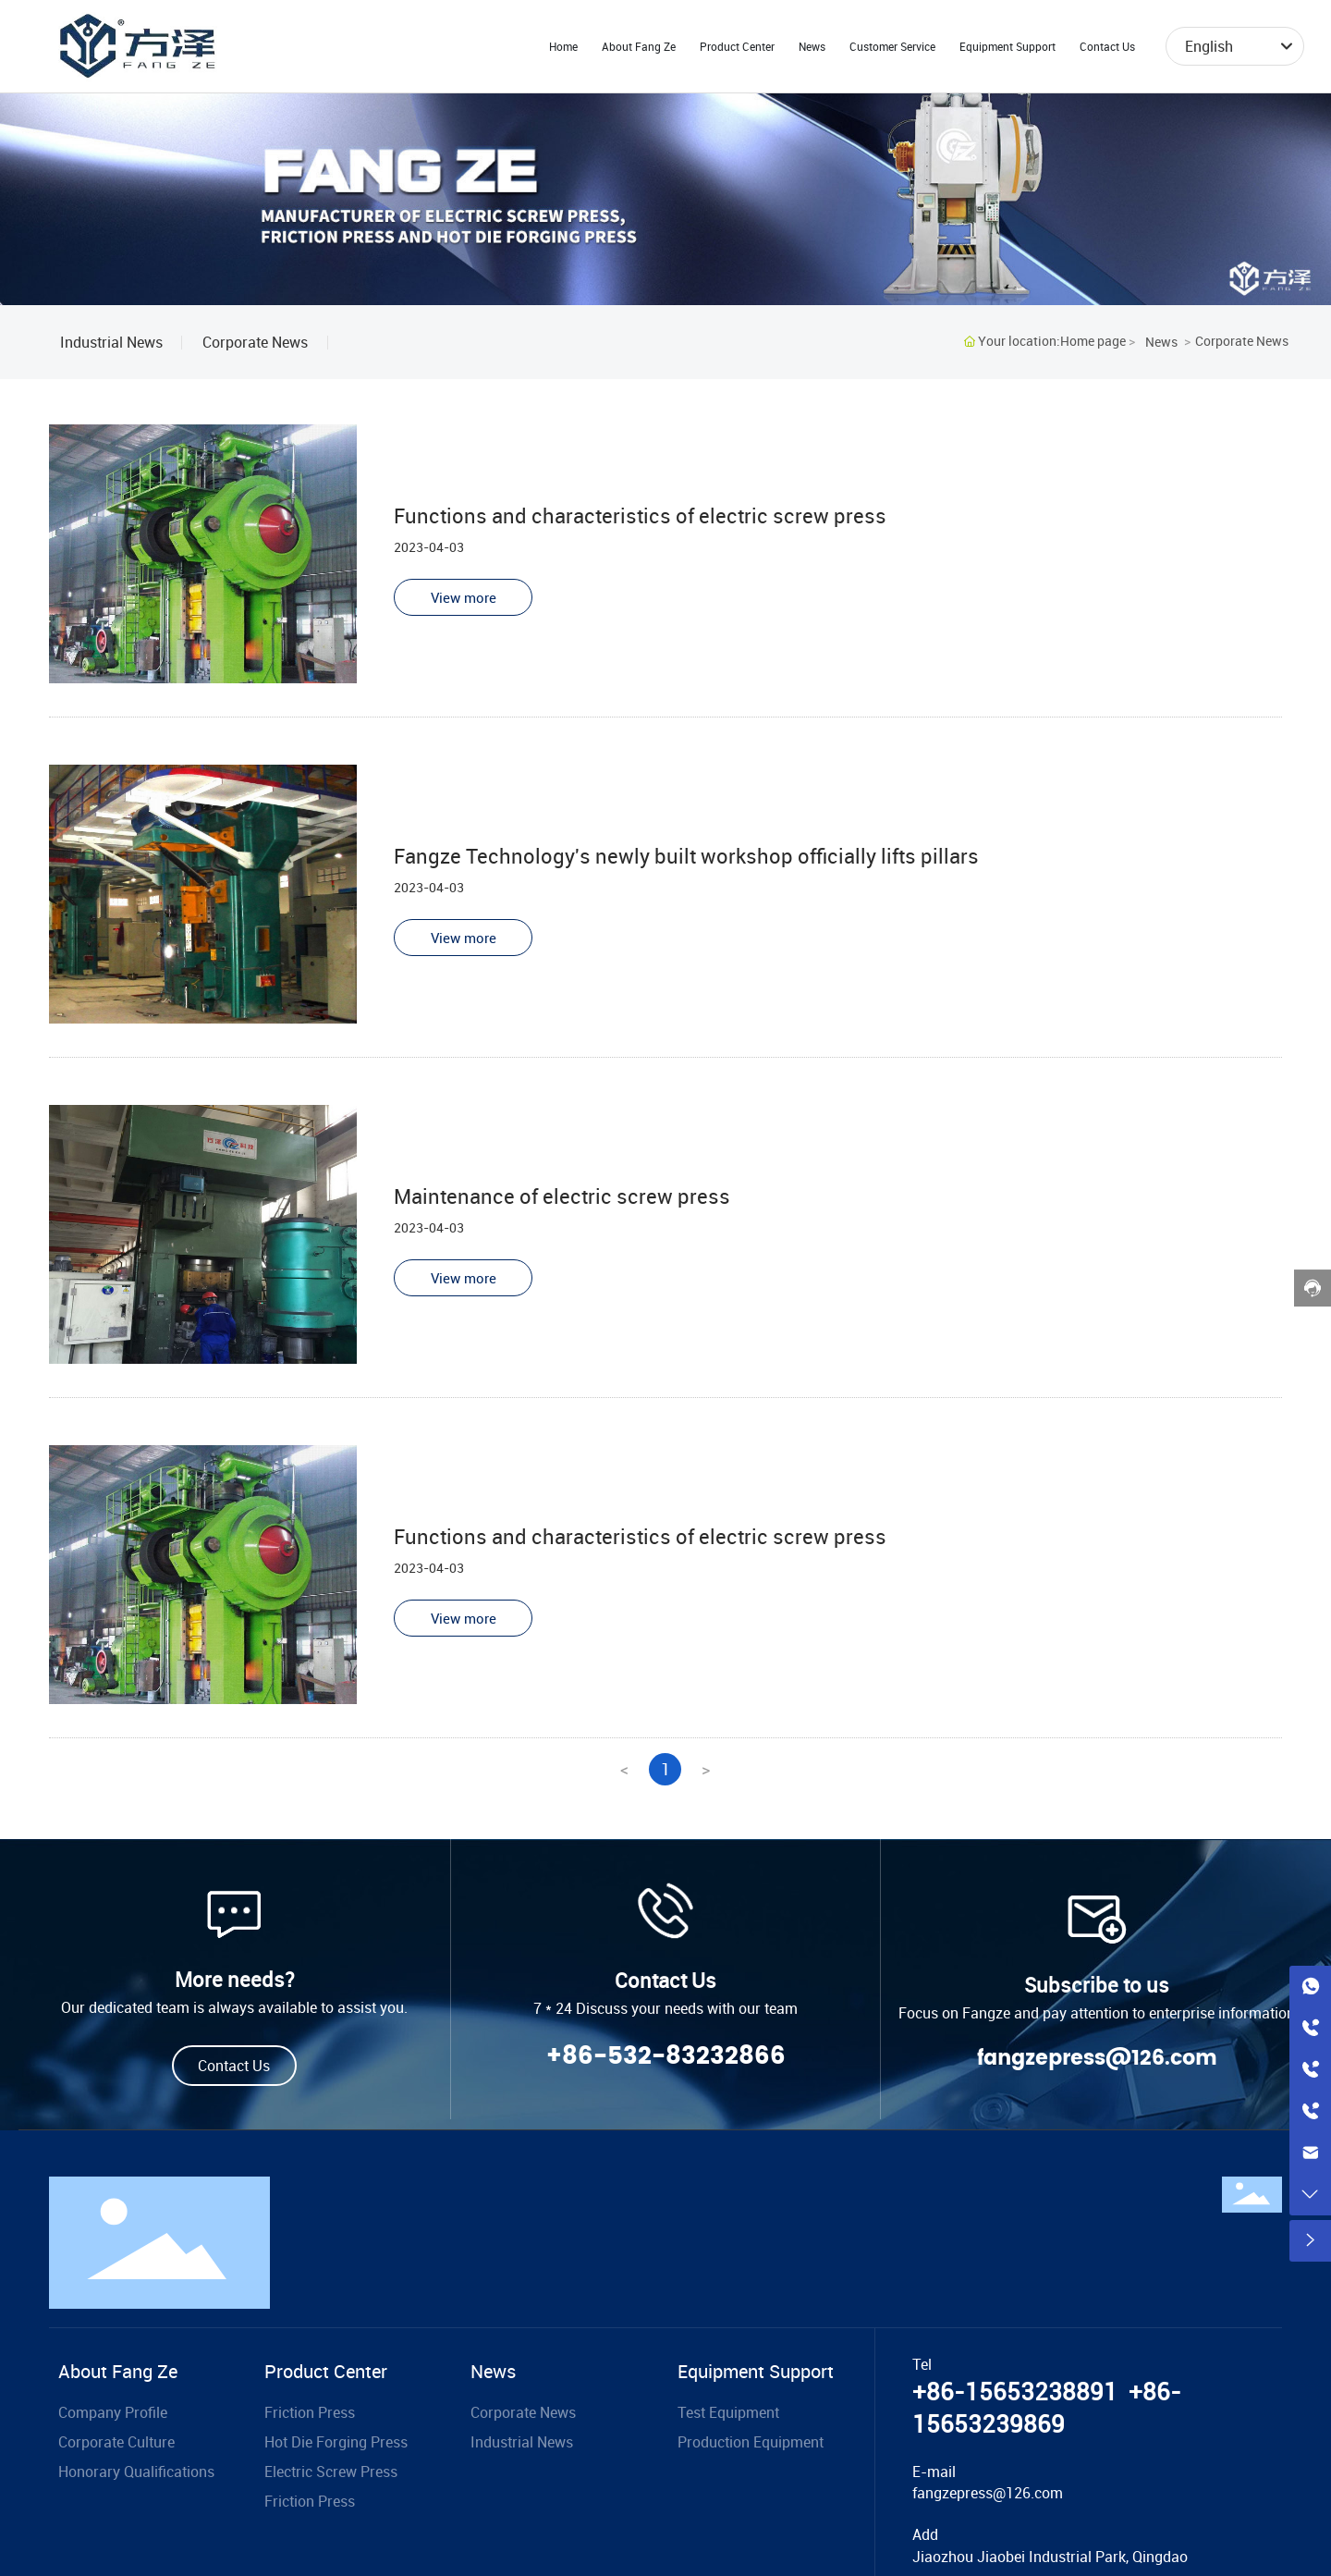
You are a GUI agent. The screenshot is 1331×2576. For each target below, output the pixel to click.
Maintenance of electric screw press (562, 1196)
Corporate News (255, 342)
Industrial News (111, 342)
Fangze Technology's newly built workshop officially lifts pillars (686, 855)
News (1161, 341)
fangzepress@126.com (1097, 2059)
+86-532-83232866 (666, 2057)
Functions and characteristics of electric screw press (640, 515)
